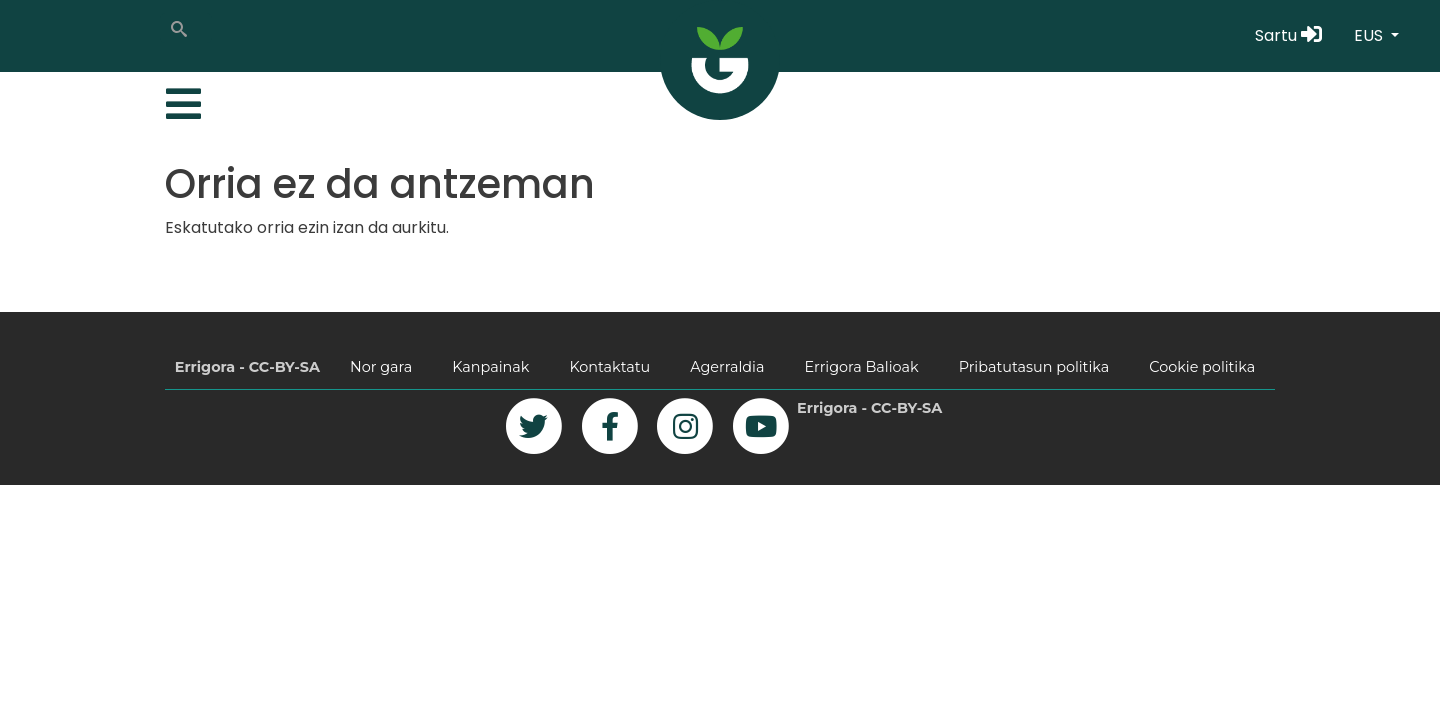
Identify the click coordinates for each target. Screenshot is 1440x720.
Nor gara (381, 367)
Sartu (1288, 35)
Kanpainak (490, 367)
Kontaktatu (609, 367)
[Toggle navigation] (181, 99)
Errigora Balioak (861, 367)
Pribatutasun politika (1034, 367)
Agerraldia (727, 367)
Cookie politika (1202, 367)
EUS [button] (1370, 35)
